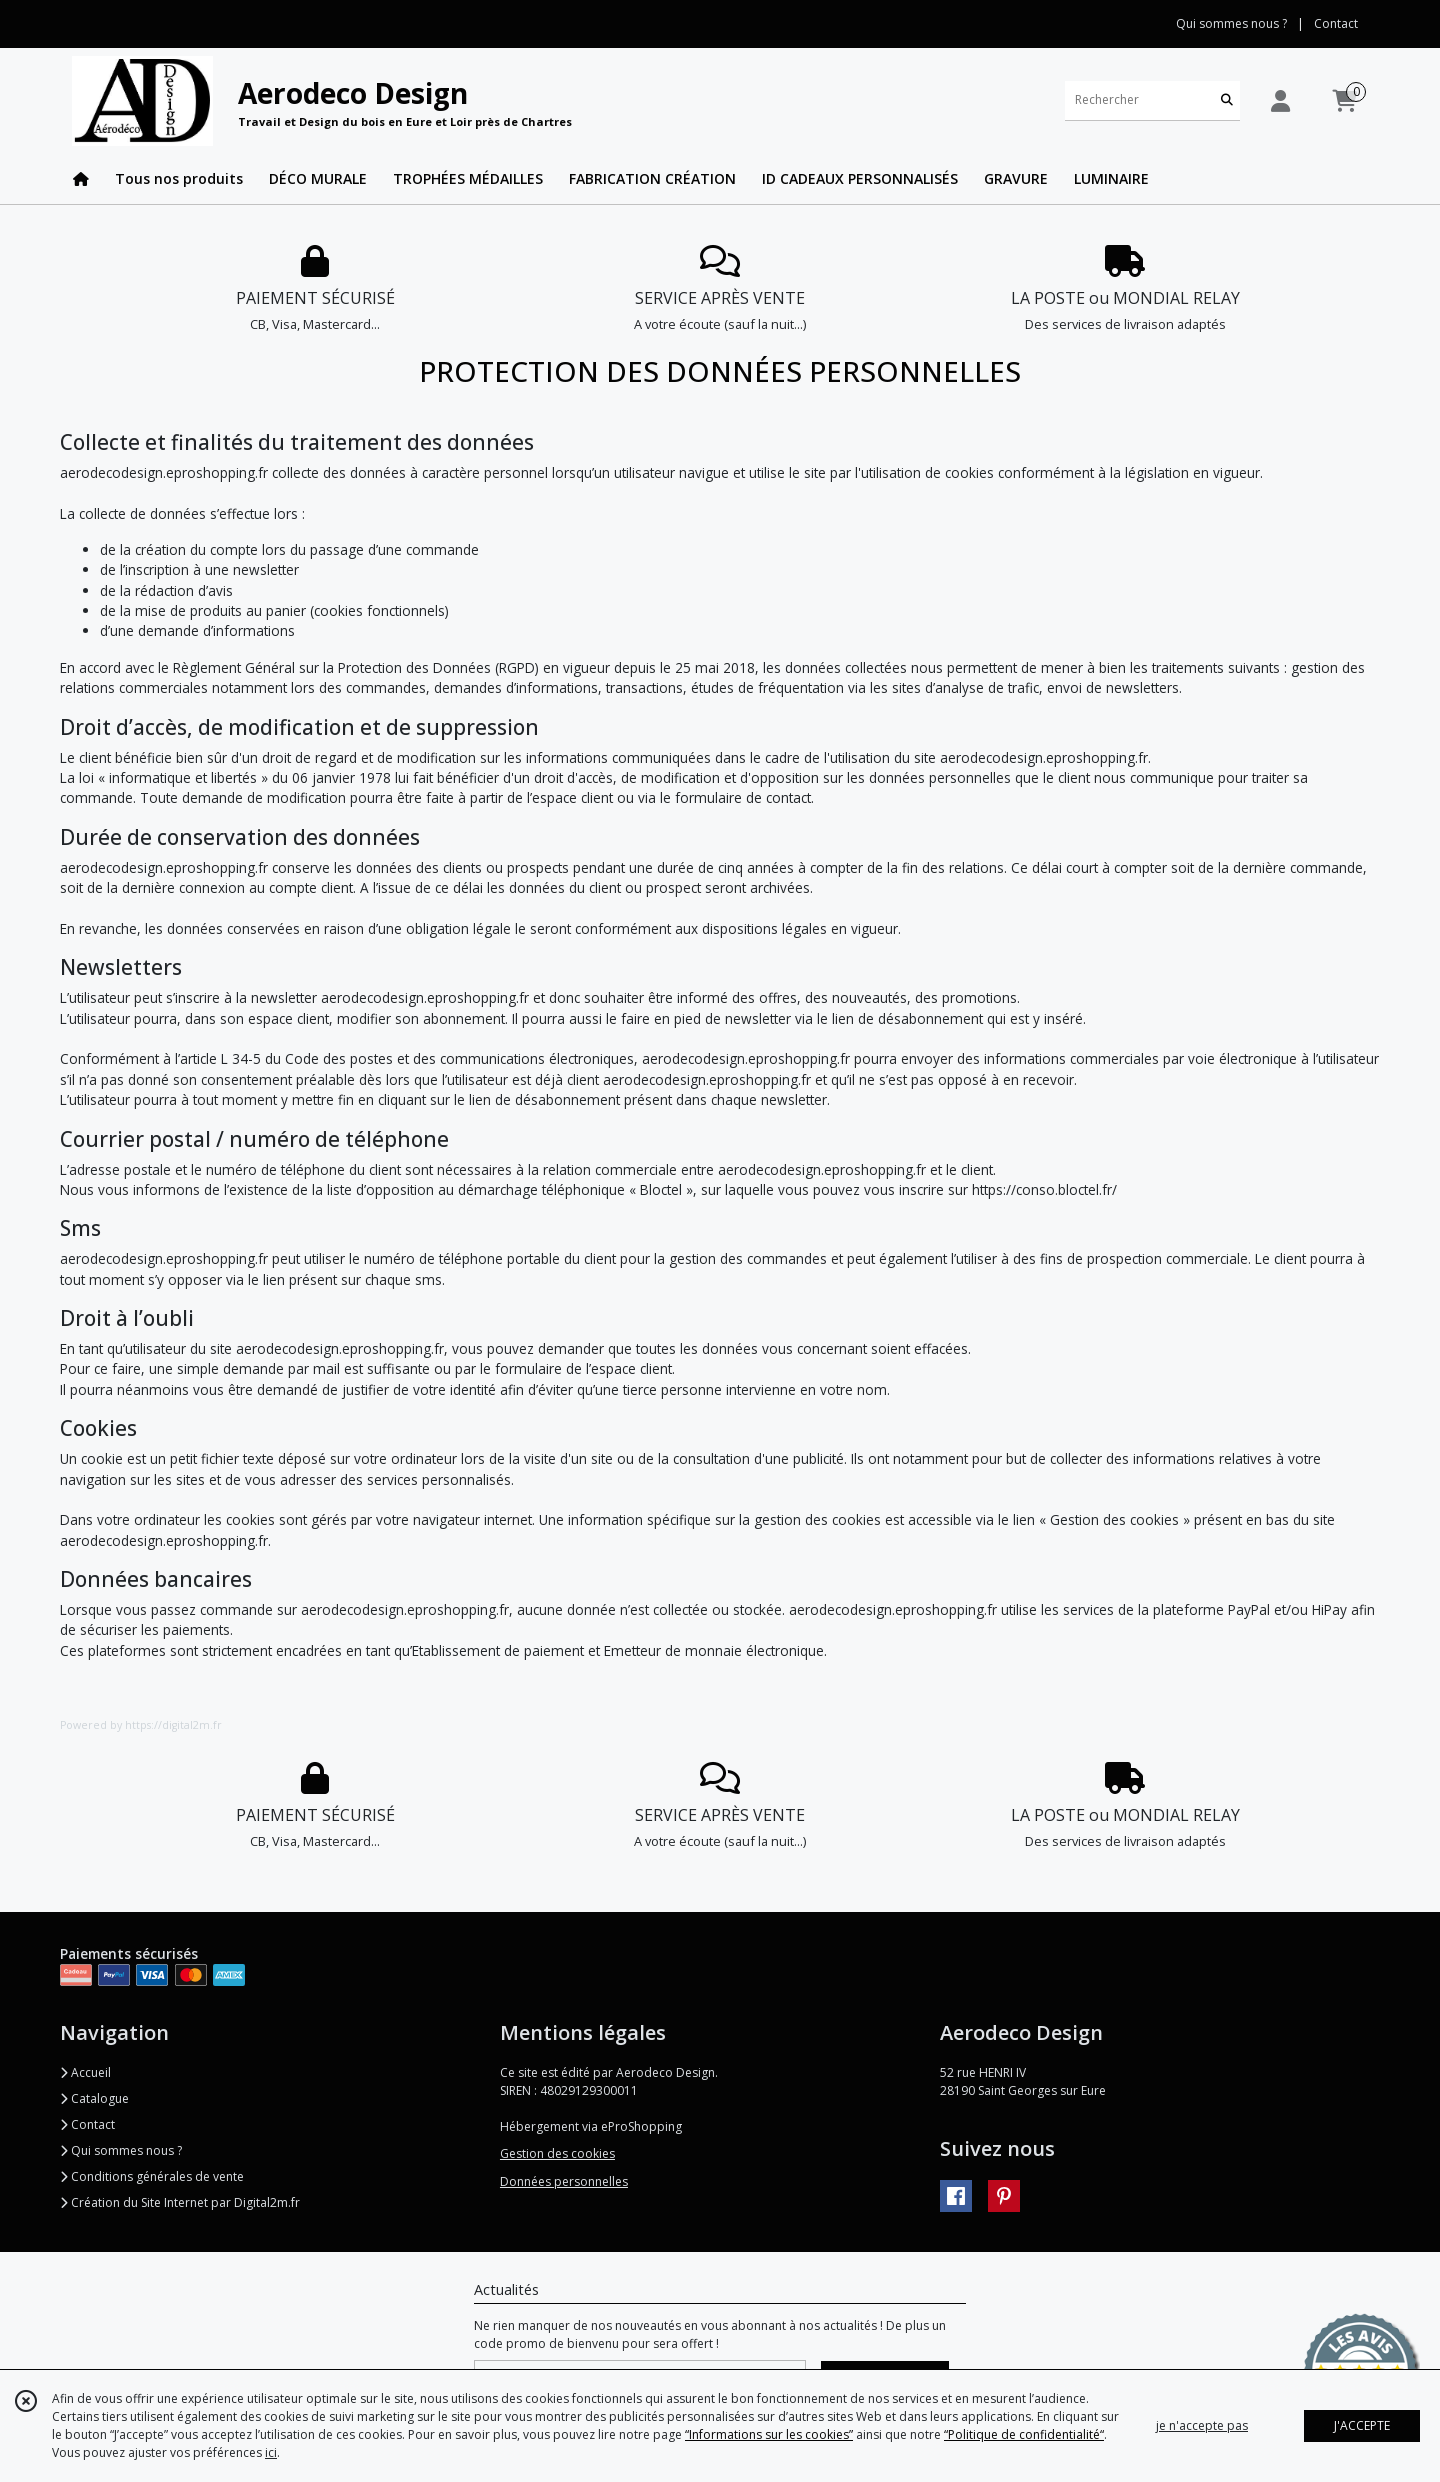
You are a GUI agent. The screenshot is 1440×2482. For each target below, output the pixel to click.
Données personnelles (564, 2181)
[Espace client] (1280, 100)
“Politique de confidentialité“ (1024, 2434)
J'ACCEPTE (1362, 2425)
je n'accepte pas (1202, 2425)
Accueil (85, 2072)
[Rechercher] (1227, 100)
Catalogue (94, 2098)
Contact (1336, 23)
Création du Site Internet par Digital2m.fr (180, 2202)
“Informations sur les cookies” (769, 2434)
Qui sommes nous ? (121, 2150)
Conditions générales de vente (152, 2176)
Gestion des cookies (557, 2153)
